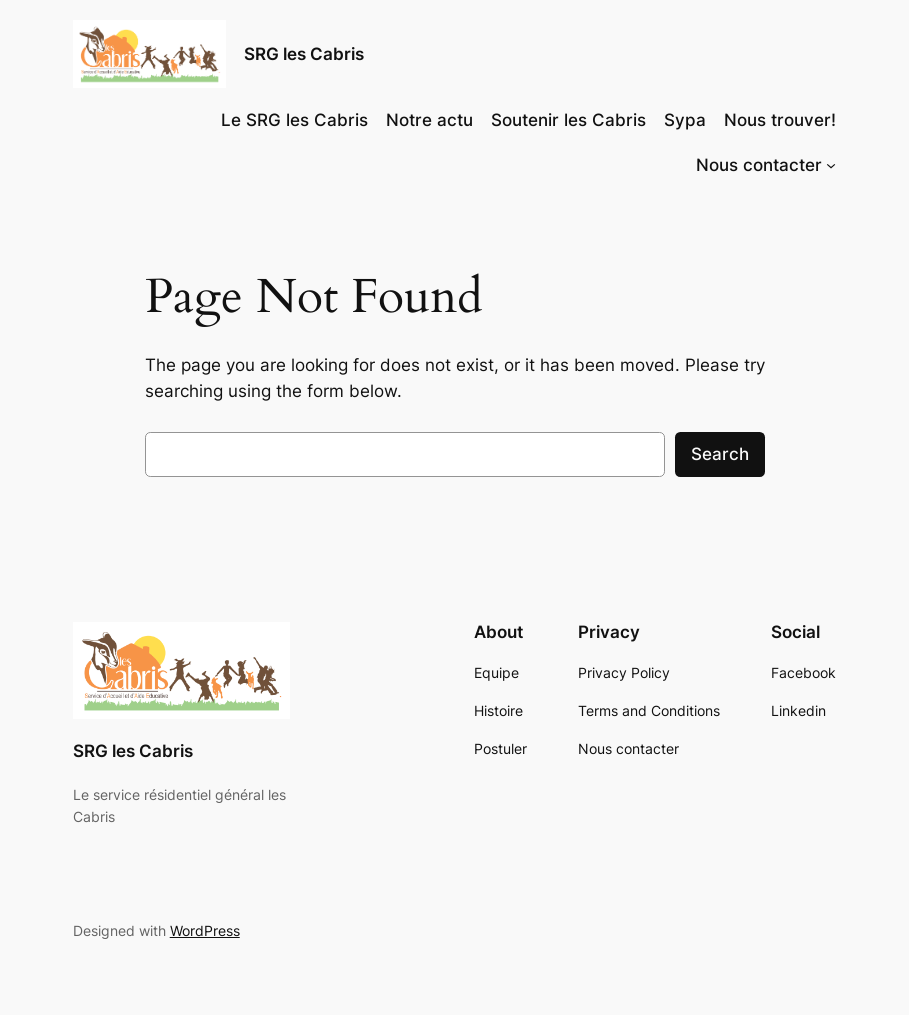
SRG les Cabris (304, 53)
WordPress (205, 930)
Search (720, 454)
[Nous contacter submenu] (831, 165)
